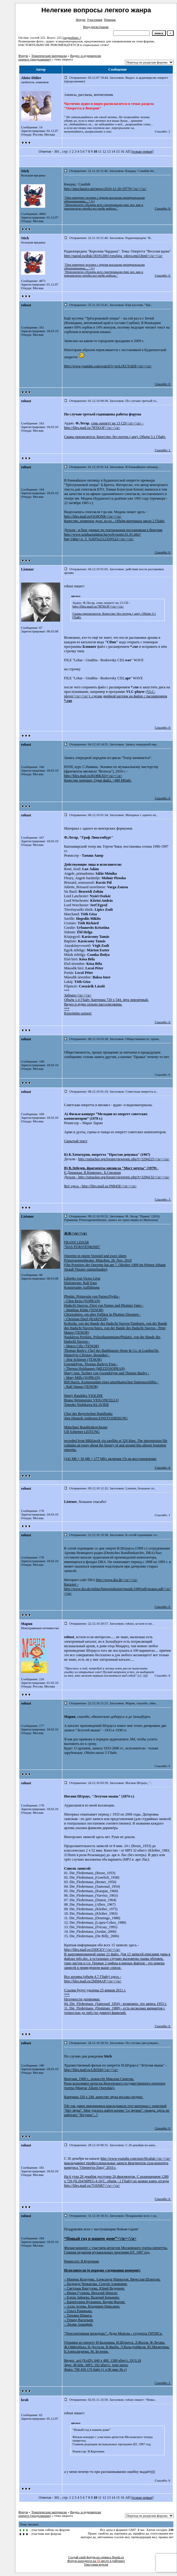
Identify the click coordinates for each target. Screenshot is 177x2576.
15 (118, 151)
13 (108, 151)
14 (113, 151)
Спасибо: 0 (162, 208)
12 (104, 151)
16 (122, 151)
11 (100, 151)
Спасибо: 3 (162, 1199)
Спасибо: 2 (162, 131)
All (127, 151)
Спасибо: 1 (162, 450)
